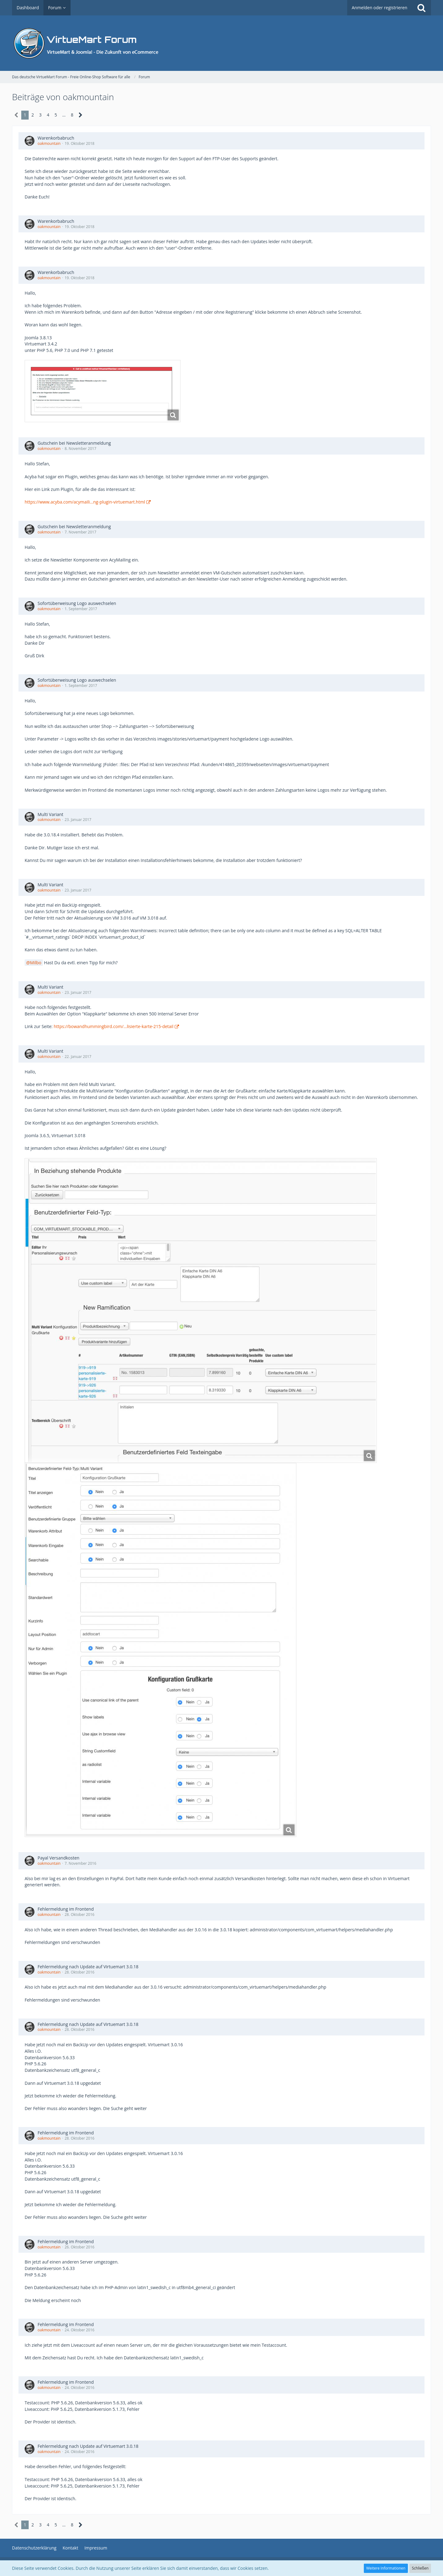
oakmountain (49, 143)
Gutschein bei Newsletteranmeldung (74, 443)
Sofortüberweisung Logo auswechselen (77, 603)
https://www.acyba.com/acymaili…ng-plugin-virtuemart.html (85, 502)
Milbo (36, 962)
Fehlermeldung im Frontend (66, 1909)
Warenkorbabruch (56, 138)
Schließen (420, 2568)
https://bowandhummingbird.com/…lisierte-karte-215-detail (113, 1026)
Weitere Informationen (385, 2568)
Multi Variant (50, 814)
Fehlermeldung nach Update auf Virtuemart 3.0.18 (88, 1967)
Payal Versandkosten (58, 1858)
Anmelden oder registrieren (379, 7)
